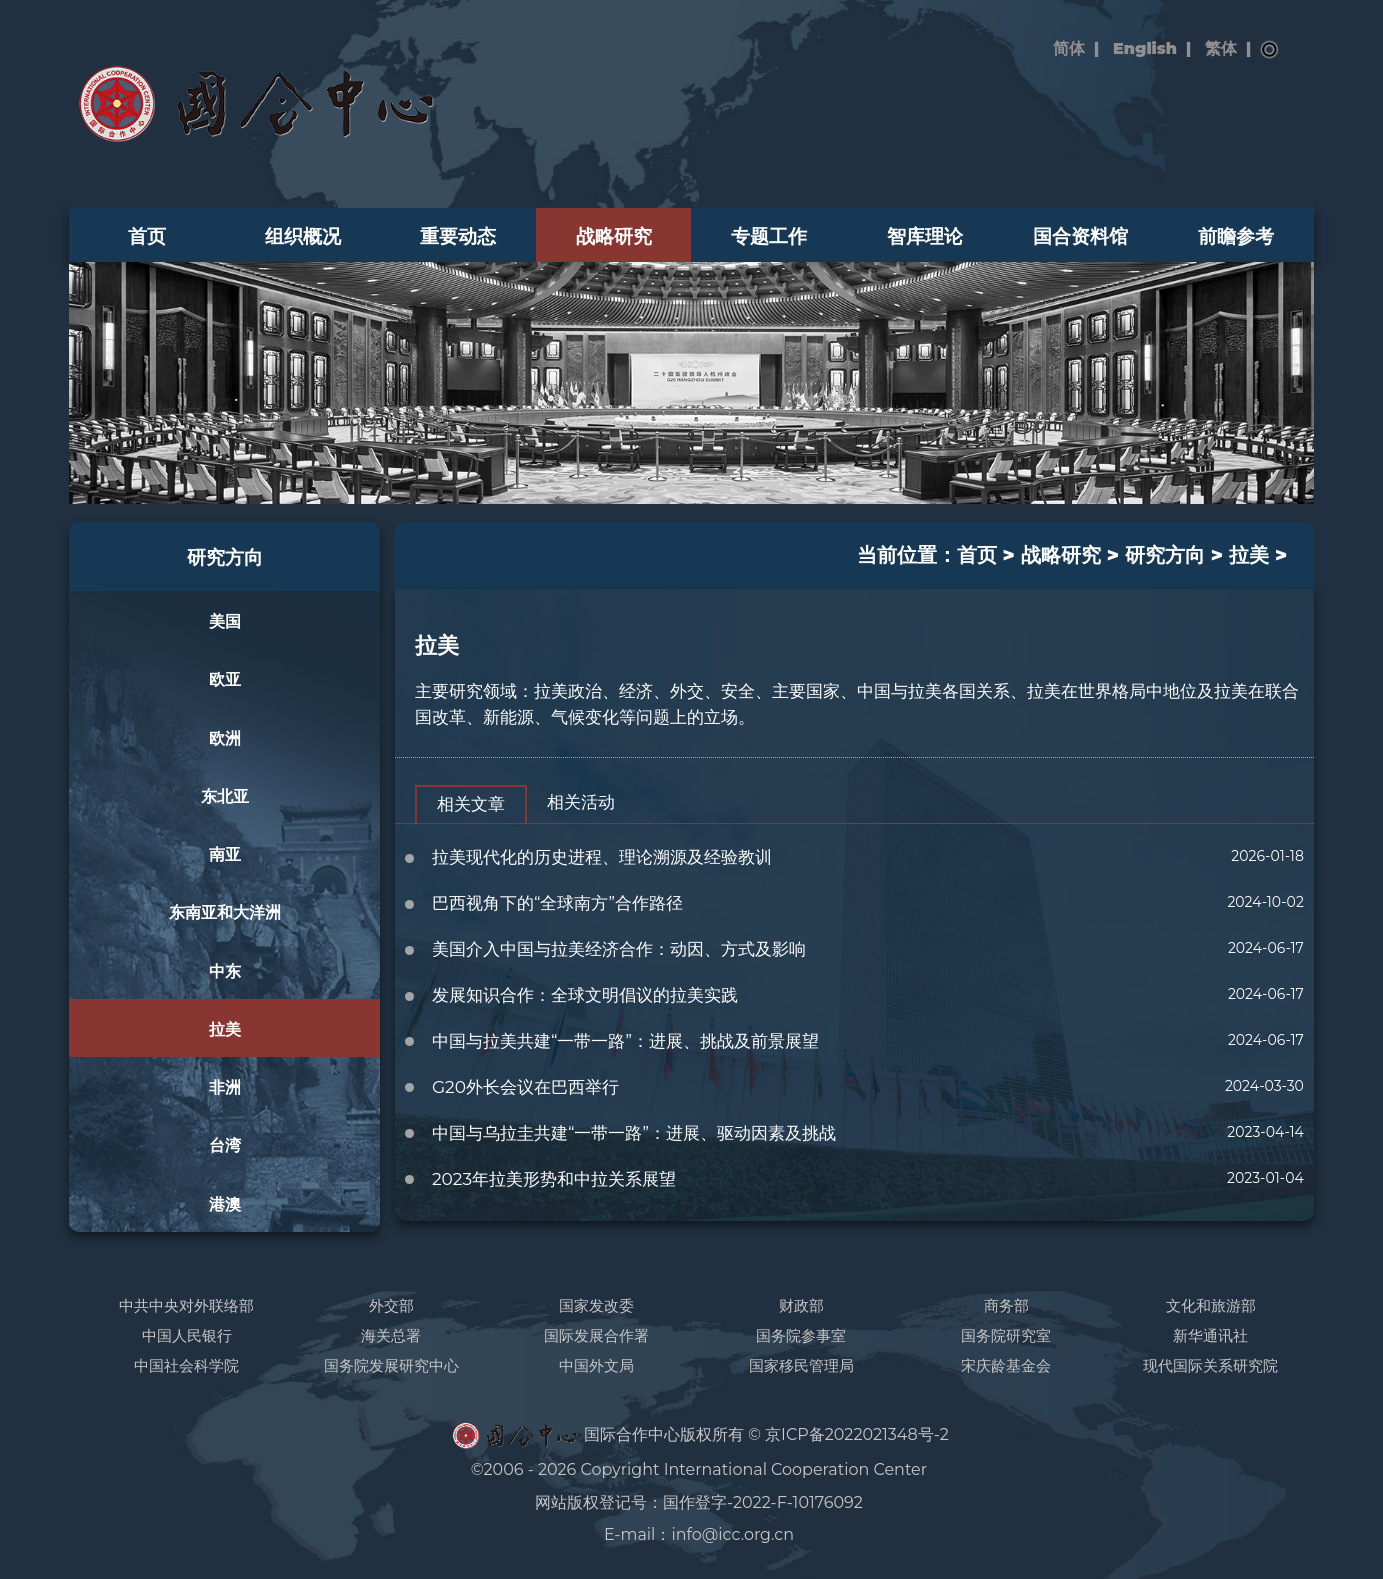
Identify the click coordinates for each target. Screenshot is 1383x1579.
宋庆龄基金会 (1006, 1365)
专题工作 (769, 236)
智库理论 (925, 236)
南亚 (225, 854)
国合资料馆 (1080, 236)
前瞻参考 (1236, 236)
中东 (225, 971)
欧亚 (225, 679)
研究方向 (225, 557)
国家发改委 (596, 1305)
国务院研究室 (1006, 1335)
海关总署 (391, 1335)
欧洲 (225, 738)
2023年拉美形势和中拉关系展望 (554, 1179)
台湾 (225, 1145)
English (1145, 48)
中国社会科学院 (186, 1365)
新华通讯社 (1210, 1335)
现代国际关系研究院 (1210, 1365)
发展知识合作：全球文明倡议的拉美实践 (585, 995)
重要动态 (458, 236)
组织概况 (303, 236)
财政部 (801, 1305)
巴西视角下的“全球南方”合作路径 (557, 903)
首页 (147, 236)
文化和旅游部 (1211, 1305)
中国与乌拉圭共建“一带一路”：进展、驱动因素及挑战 (634, 1133)
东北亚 (225, 796)
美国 (225, 621)
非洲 (225, 1087)
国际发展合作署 (596, 1335)
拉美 (225, 1029)
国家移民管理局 (801, 1365)
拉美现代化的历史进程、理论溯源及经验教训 (602, 857)
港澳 (225, 1204)
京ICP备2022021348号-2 (857, 1434)
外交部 (391, 1305)
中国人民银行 (187, 1335)
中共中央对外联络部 (186, 1305)
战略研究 (614, 236)
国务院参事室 (801, 1335)
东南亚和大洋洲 (225, 912)
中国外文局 (596, 1365)
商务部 (1006, 1305)
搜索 (1270, 50)
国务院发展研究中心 (391, 1365)
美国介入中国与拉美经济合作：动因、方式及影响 (619, 949)
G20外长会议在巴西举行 (525, 1087)
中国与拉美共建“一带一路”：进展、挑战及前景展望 (625, 1041)
